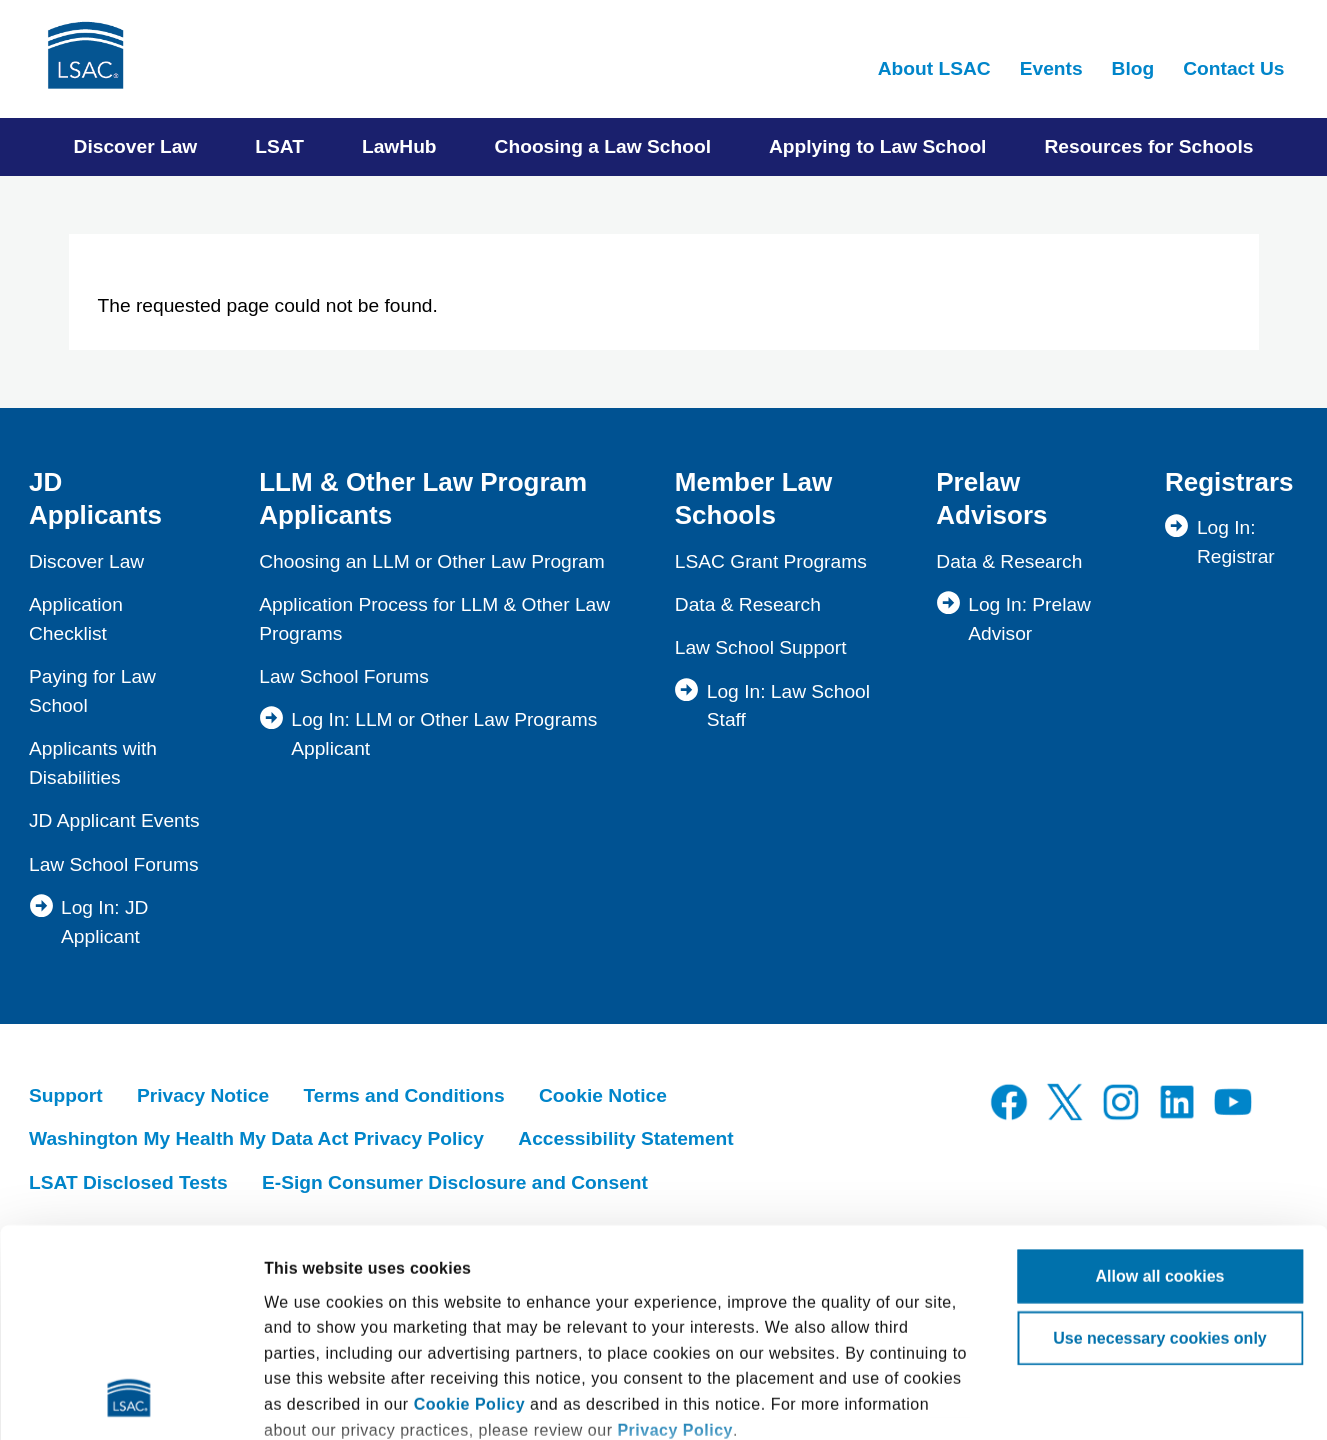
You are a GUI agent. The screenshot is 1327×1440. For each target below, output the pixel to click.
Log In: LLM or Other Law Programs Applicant (444, 734)
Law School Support (761, 647)
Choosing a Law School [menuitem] (603, 146)
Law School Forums (114, 864)
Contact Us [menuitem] (1233, 68)
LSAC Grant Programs (771, 561)
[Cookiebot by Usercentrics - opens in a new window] (129, 1400)
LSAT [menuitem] (279, 146)
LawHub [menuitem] (399, 146)
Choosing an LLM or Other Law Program (432, 561)
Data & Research (748, 604)
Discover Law (86, 561)
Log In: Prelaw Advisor (1029, 619)
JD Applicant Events (114, 820)
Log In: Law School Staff (788, 706)
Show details (313, 1399)
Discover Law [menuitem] (136, 146)
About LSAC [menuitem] (934, 68)
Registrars (1229, 482)
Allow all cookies (1160, 1081)
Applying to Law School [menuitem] (877, 146)
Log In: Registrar (1236, 542)
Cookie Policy (469, 1209)
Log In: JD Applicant (104, 922)
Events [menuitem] (1051, 68)
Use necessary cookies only (1159, 1143)
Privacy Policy (675, 1235)
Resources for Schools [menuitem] (1148, 146)
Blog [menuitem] (1133, 68)
